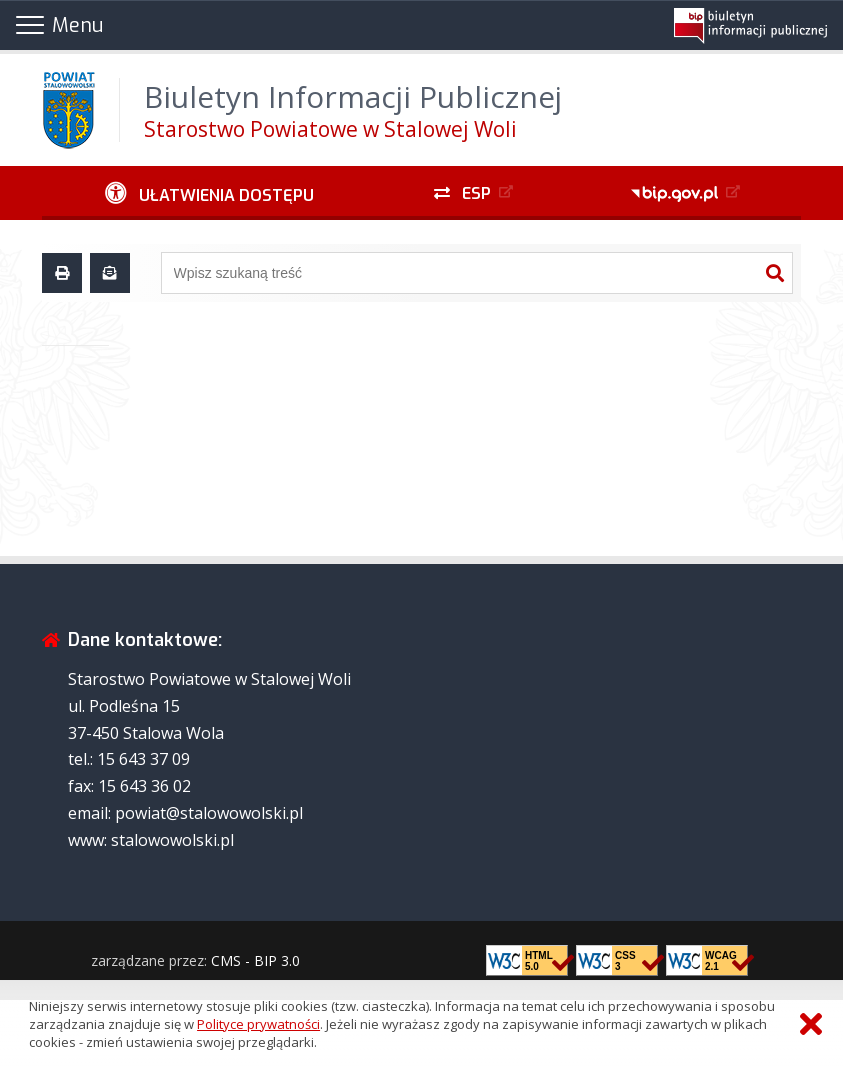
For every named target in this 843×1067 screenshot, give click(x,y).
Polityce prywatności (258, 1024)
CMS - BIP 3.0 (255, 960)
